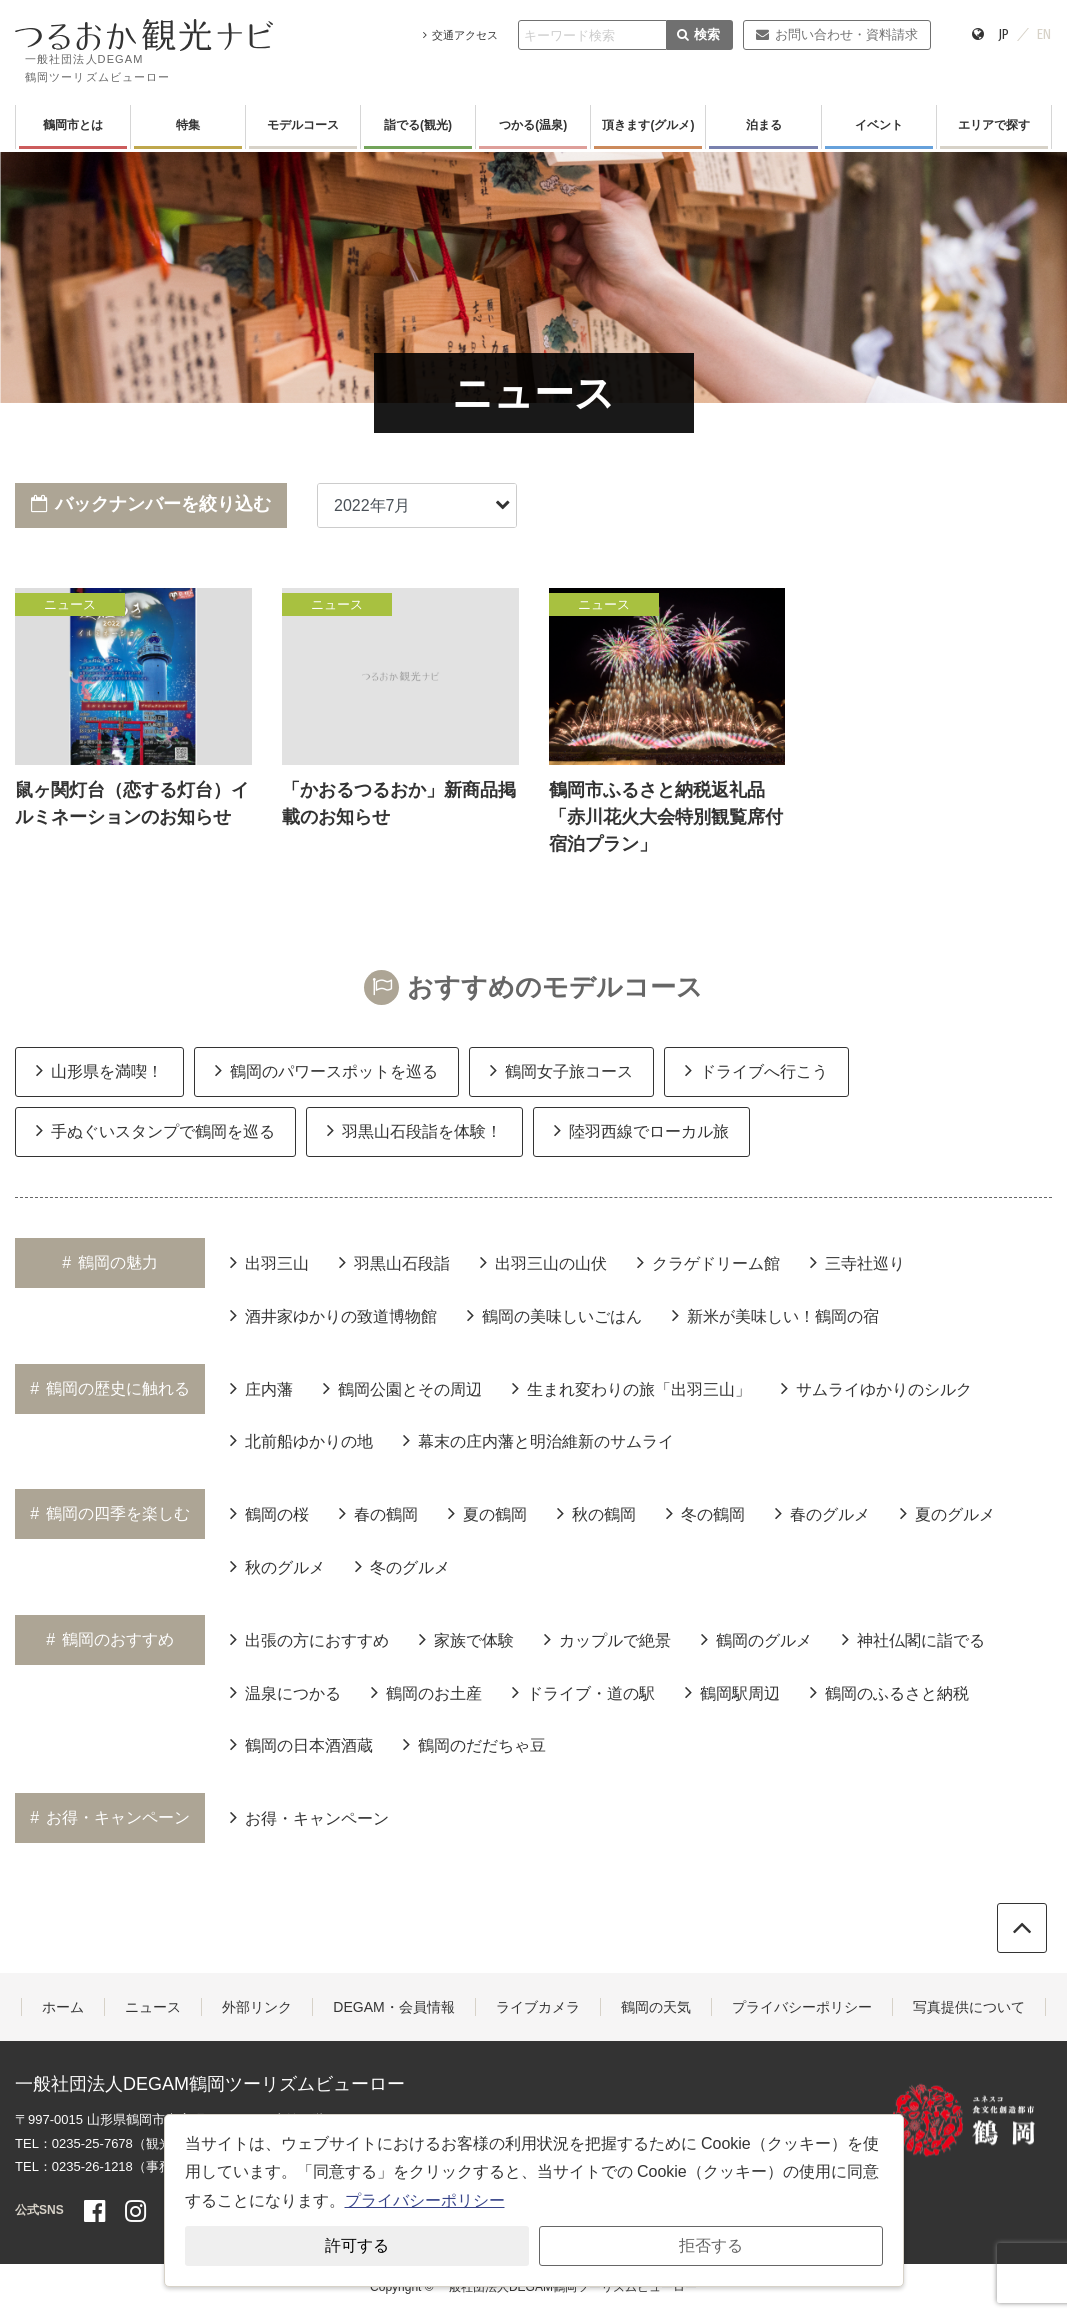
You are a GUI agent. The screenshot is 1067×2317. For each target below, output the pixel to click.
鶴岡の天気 (656, 2007)
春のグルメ (822, 1513)
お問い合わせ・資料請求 (836, 34)
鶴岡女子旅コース (561, 1070)
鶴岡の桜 (269, 1513)
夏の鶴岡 (487, 1513)
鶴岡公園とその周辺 (402, 1388)
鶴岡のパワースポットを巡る (326, 1070)
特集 (188, 125)
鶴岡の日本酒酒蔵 (301, 1744)
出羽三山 (269, 1262)
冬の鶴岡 (705, 1513)
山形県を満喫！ (99, 1070)
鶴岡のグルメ (756, 1639)
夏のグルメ (947, 1513)
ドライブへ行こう (756, 1070)
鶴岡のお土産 (426, 1692)
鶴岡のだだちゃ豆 (474, 1744)
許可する (357, 2245)
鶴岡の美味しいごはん (554, 1315)
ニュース (153, 2007)
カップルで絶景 (607, 1639)
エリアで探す (994, 125)
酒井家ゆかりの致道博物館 (333, 1315)
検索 (698, 34)
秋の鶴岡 (596, 1513)
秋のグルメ (277, 1566)
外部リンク (257, 2007)
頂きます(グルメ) (648, 125)
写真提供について (969, 2007)
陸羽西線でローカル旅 (641, 1130)
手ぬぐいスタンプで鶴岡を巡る (155, 1130)
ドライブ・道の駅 (583, 1692)
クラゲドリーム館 (708, 1262)
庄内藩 (261, 1388)
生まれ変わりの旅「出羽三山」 (631, 1388)
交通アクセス (460, 35)
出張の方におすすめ (309, 1639)
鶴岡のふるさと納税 (889, 1692)
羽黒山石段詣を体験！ (414, 1130)
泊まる (764, 125)
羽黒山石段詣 (394, 1262)
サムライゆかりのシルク (876, 1388)
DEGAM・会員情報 (393, 2007)
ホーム (63, 2007)
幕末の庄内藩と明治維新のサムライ (538, 1440)
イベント (879, 125)
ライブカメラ (538, 2007)
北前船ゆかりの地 (301, 1440)
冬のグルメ (402, 1566)
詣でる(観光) (418, 125)
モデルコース (303, 125)
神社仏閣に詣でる (913, 1639)
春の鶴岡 (378, 1513)
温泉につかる (285, 1692)
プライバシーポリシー (802, 2007)
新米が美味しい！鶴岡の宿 (775, 1315)
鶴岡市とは (73, 125)
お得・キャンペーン (309, 1817)
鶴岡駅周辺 (732, 1692)
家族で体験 (466, 1639)
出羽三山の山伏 (543, 1262)
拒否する (711, 2245)
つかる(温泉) (533, 125)
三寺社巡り (857, 1262)
